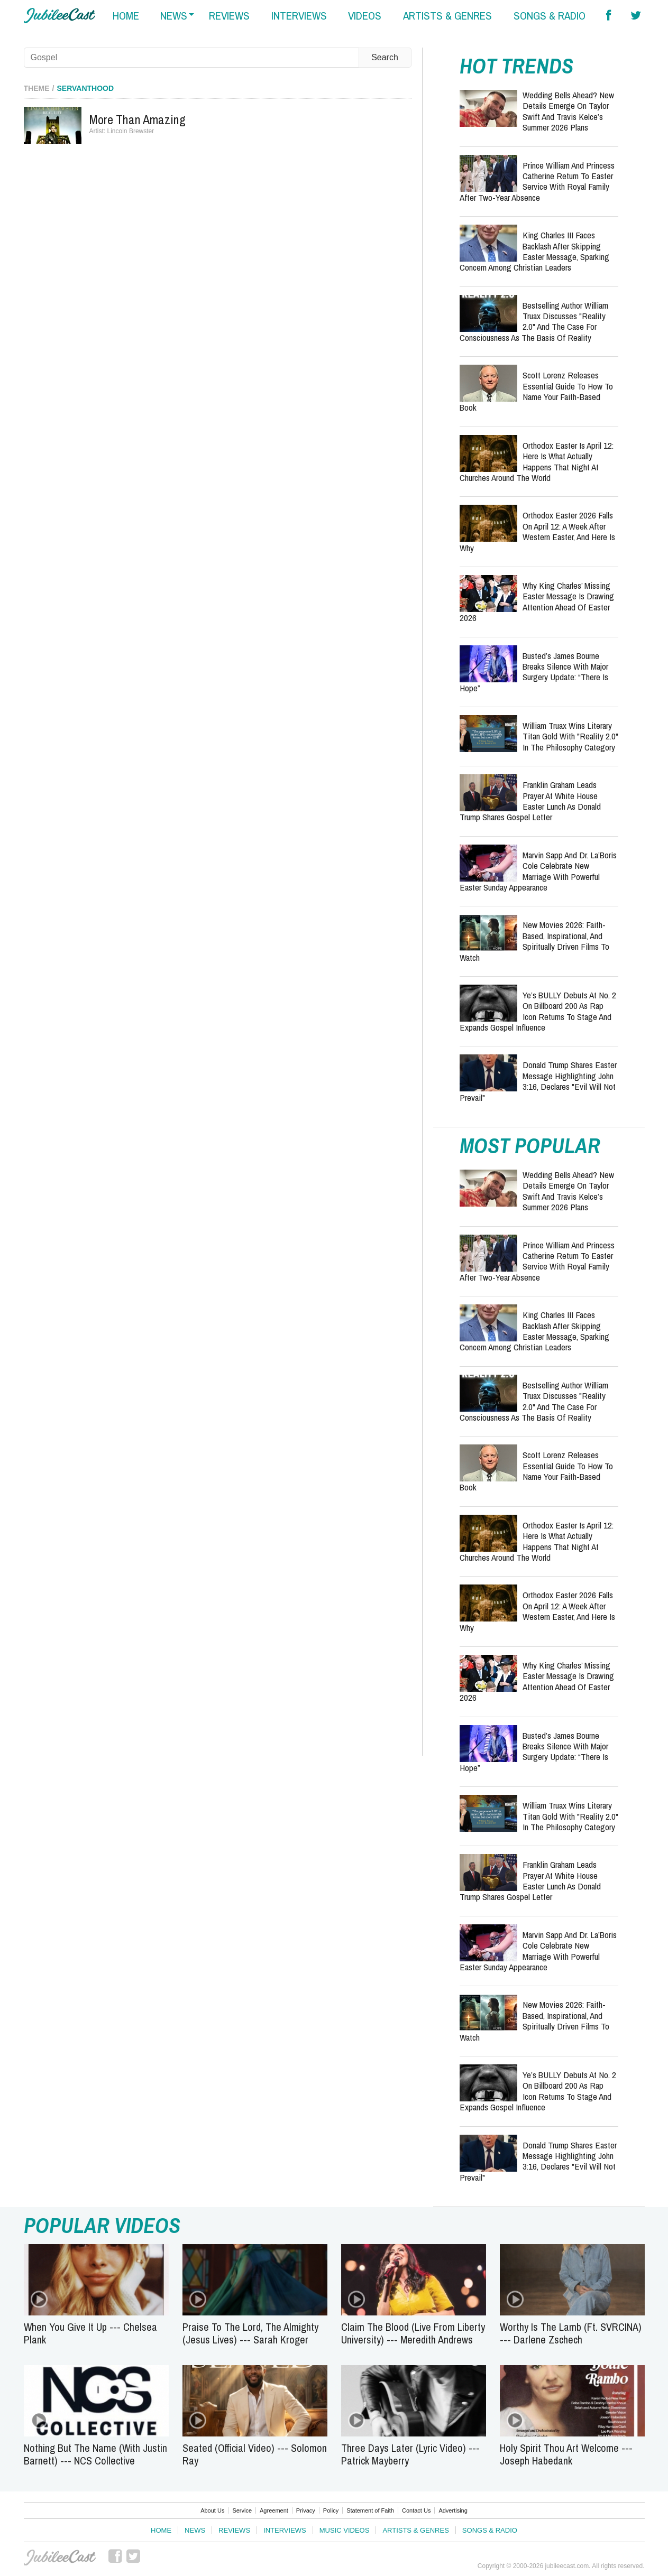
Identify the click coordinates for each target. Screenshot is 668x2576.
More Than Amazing (137, 119)
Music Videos (344, 2530)
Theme (37, 88)
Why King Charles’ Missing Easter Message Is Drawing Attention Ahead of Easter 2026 (537, 601)
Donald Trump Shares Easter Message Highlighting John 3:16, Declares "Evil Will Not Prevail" (538, 1081)
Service (242, 2510)
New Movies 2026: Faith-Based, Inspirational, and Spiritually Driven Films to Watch (534, 941)
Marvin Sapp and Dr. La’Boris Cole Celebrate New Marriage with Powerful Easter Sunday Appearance (538, 871)
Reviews (234, 2530)
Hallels (59, 15)
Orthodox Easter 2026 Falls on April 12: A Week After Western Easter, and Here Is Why (537, 531)
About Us (212, 2510)
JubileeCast (60, 2557)
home (126, 15)
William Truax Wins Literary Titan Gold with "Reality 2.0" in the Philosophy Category (570, 736)
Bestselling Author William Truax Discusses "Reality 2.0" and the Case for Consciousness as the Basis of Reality (534, 321)
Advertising (452, 2510)
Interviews (284, 2530)
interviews (299, 15)
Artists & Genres (415, 2530)
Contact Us (416, 2510)
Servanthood (85, 88)
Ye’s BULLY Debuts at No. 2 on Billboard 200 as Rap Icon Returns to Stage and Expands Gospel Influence (538, 1011)
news (173, 15)
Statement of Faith (370, 2510)
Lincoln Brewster (130, 131)
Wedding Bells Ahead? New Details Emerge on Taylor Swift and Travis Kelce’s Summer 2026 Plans (568, 111)
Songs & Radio (489, 2530)
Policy (330, 2510)
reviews (229, 15)
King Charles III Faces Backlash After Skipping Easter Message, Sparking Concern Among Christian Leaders (534, 251)
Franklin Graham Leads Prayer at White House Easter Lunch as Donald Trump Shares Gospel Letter (530, 801)
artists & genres (447, 15)
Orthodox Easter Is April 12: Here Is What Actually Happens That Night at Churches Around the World (537, 461)
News (195, 2530)
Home (161, 2530)
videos (364, 15)
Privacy (305, 2510)
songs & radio (549, 15)
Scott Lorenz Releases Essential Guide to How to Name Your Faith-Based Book (536, 391)
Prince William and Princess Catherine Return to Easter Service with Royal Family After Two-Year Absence (537, 181)
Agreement (274, 2510)
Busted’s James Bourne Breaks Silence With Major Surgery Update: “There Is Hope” (534, 672)
